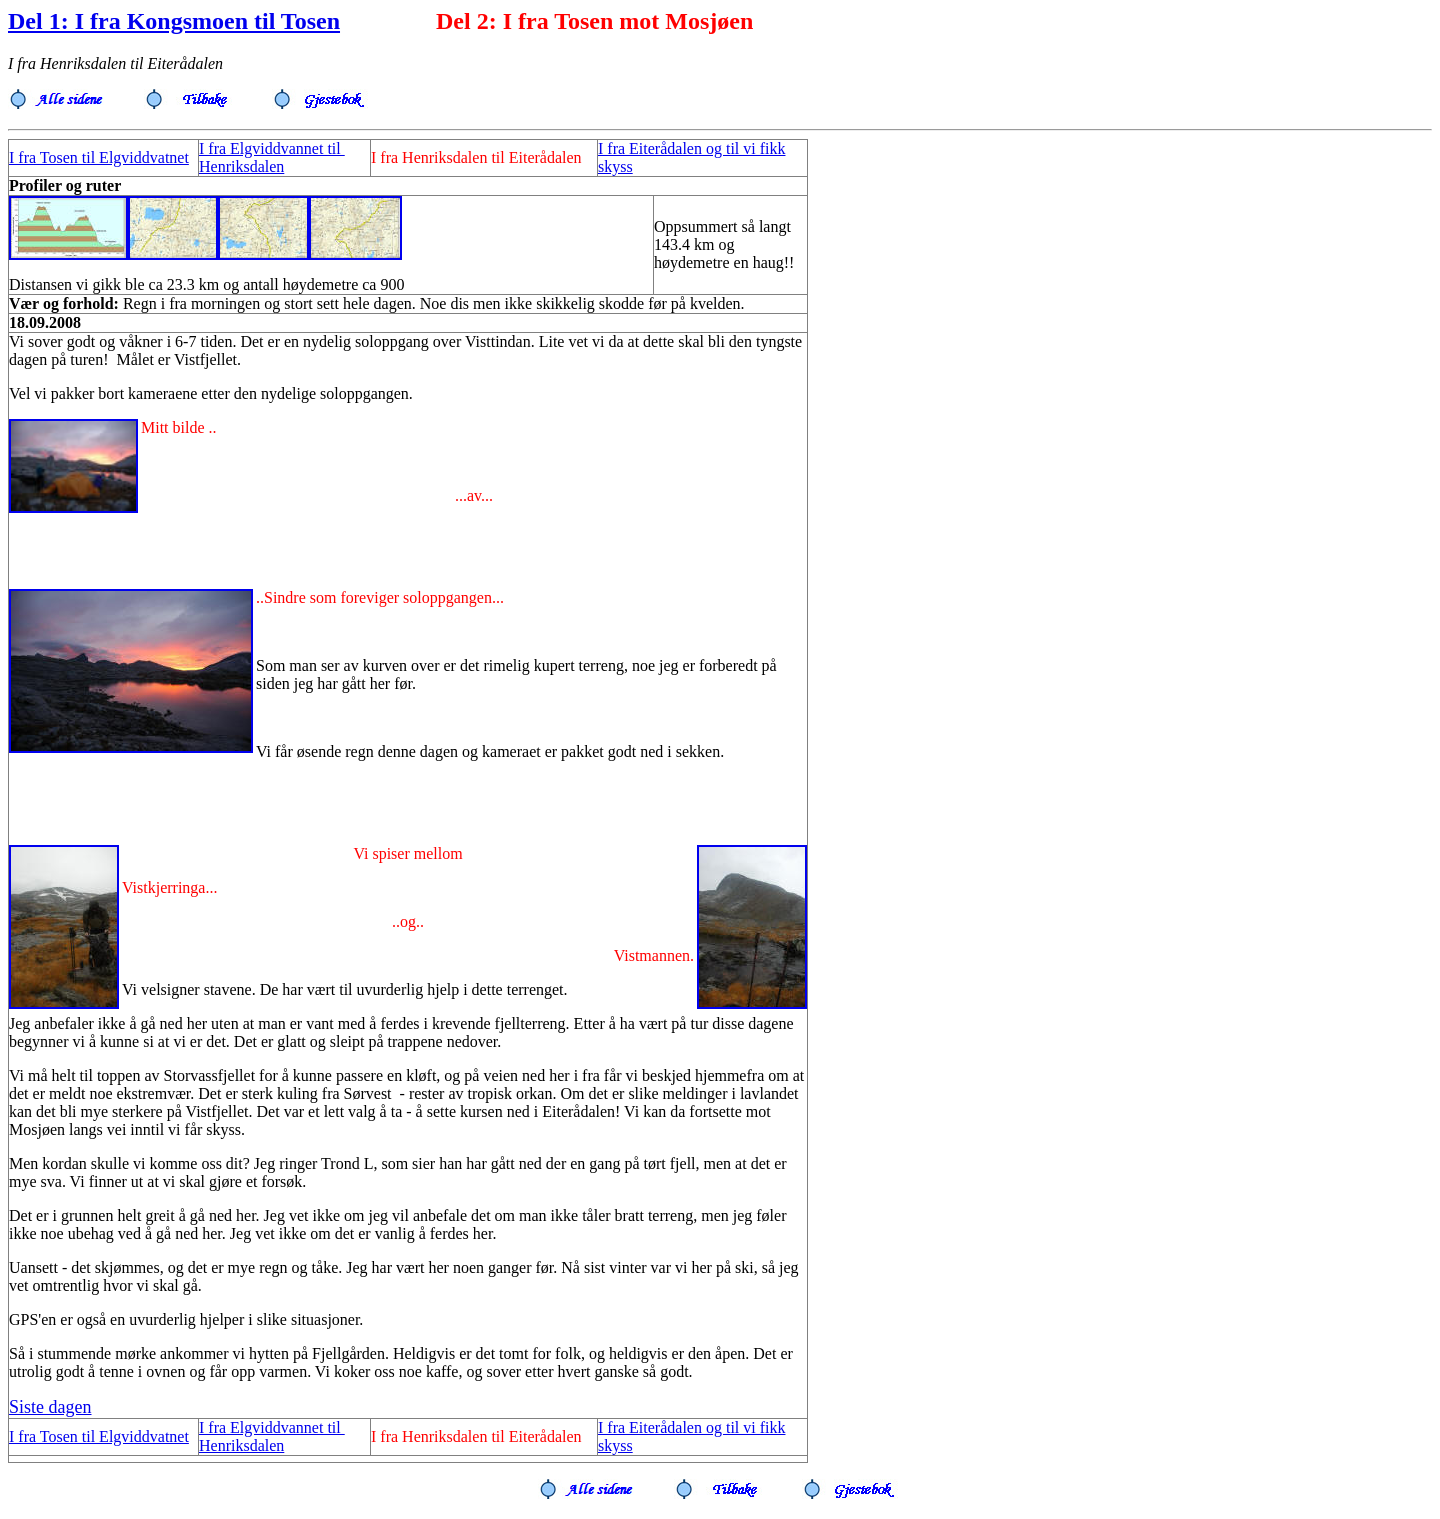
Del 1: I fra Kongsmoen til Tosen (174, 21)
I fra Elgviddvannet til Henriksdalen (272, 157)
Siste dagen (50, 1407)
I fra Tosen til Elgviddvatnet (99, 157)
